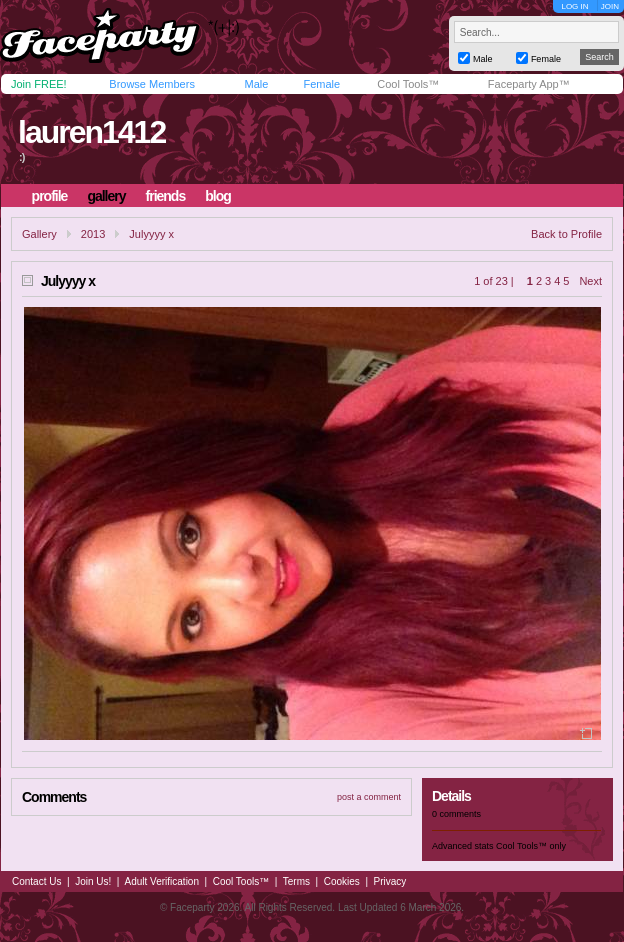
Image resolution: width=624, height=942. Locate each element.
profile (50, 196)
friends (166, 196)
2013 (93, 234)
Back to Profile (566, 234)
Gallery (39, 234)
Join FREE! (39, 84)
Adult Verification (161, 881)
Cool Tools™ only (531, 846)
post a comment (369, 797)
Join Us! (93, 881)
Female (321, 84)
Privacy (390, 881)
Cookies (342, 881)
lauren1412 (91, 132)
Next (590, 281)
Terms (296, 881)
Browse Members (152, 84)
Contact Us (36, 881)
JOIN (610, 6)
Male (256, 84)
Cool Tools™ (408, 84)
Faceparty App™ (529, 84)
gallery (106, 196)
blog (218, 196)
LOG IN (574, 6)
